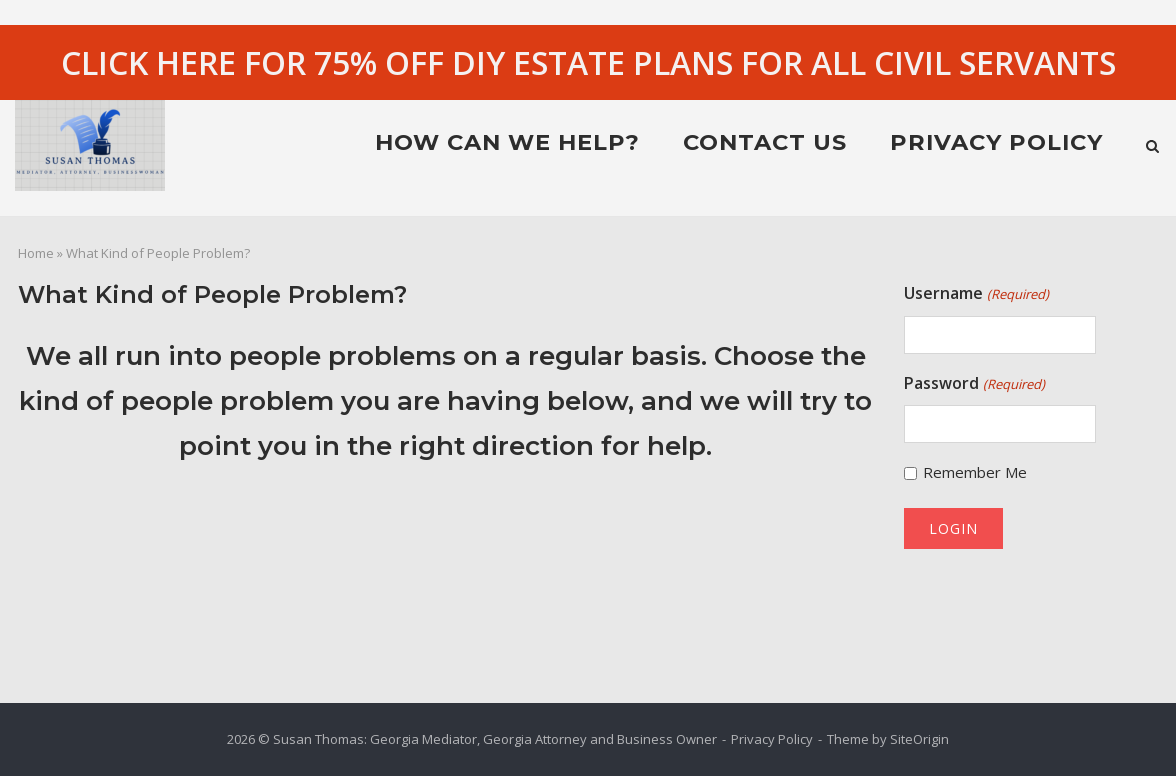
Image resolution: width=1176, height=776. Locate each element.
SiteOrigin (919, 739)
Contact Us (765, 142)
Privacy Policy (996, 142)
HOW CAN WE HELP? (507, 142)
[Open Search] (1152, 148)
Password (974, 384)
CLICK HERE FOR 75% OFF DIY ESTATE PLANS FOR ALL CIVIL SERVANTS (588, 62)
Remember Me (975, 472)
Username (976, 294)
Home (36, 253)
